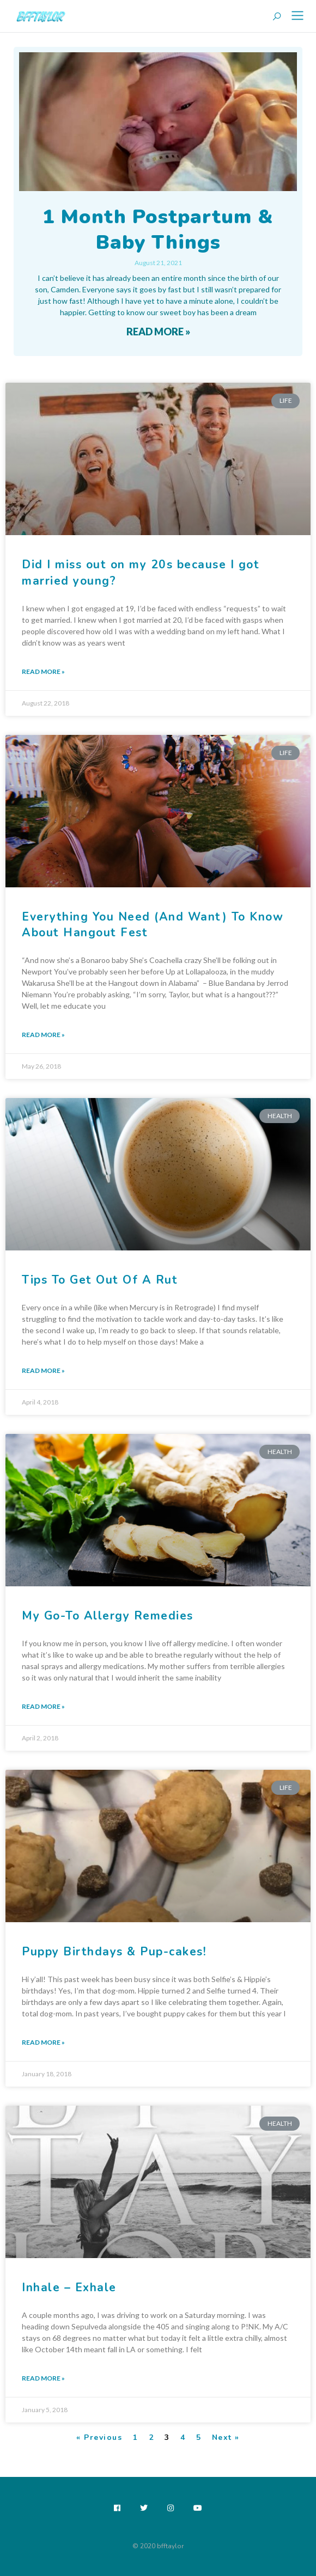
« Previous (99, 2437)
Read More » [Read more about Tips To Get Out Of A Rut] (43, 1370)
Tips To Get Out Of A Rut (100, 1279)
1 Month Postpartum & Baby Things (158, 230)
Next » (226, 2437)
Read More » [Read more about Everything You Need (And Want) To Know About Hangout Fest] (43, 1035)
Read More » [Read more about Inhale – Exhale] (43, 2378)
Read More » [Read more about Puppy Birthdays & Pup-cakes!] (43, 2042)
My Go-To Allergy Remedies (107, 1615)
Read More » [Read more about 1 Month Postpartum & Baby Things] (158, 332)
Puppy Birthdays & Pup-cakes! (114, 1951)
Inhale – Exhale (69, 2287)
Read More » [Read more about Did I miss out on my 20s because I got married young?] (43, 671)
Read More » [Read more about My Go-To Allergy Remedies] (43, 1706)
